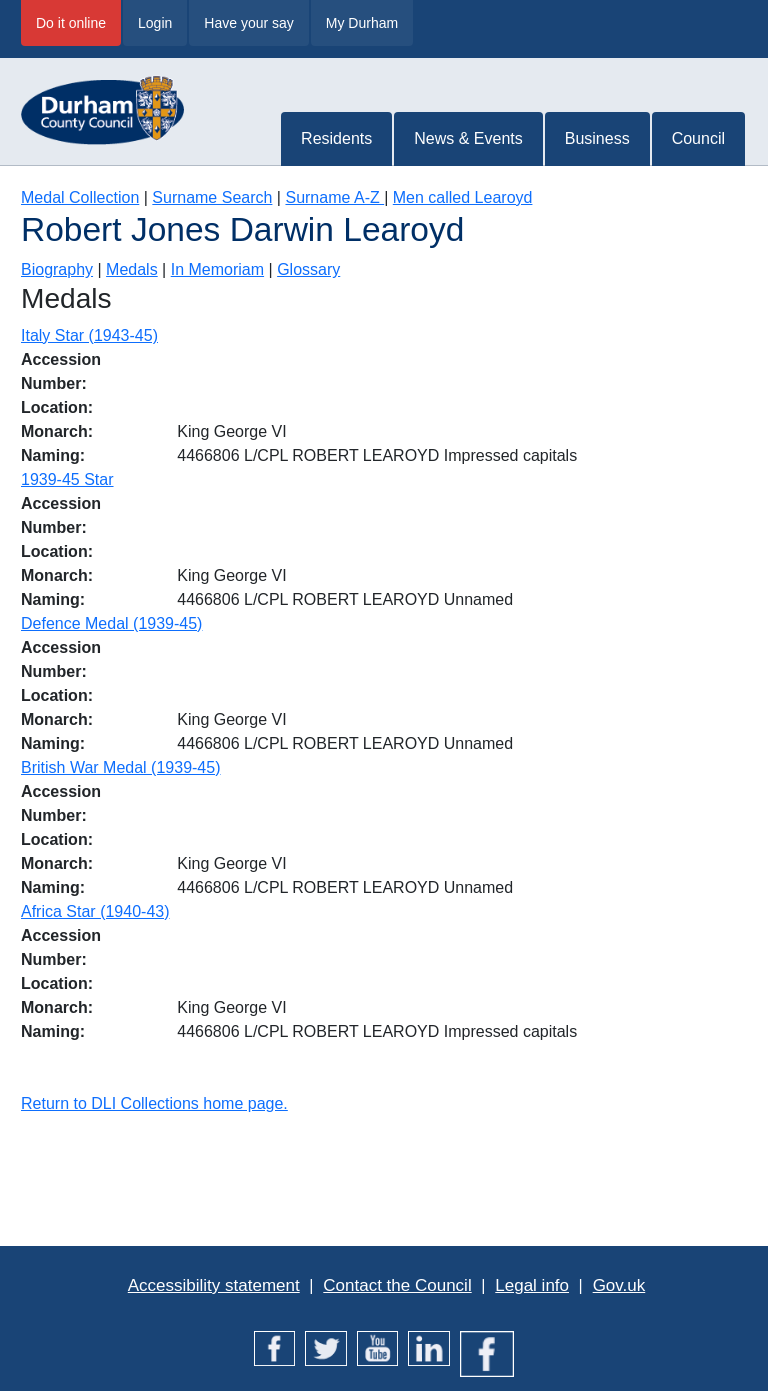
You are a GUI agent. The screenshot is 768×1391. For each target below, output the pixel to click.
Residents (336, 138)
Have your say (248, 23)
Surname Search (212, 197)
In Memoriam (217, 269)
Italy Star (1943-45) (89, 335)
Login (155, 23)
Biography (57, 269)
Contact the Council (397, 1285)
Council (698, 138)
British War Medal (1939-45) (120, 767)
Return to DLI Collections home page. (154, 1103)
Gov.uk (619, 1285)
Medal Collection (80, 197)
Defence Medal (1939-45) (111, 623)
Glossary (308, 269)
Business (597, 138)
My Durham (362, 23)
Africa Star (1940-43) (95, 911)
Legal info (532, 1285)
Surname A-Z (334, 197)
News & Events (468, 138)
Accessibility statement (214, 1285)
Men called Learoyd (463, 197)
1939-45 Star (67, 479)
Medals (132, 269)
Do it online (71, 23)
